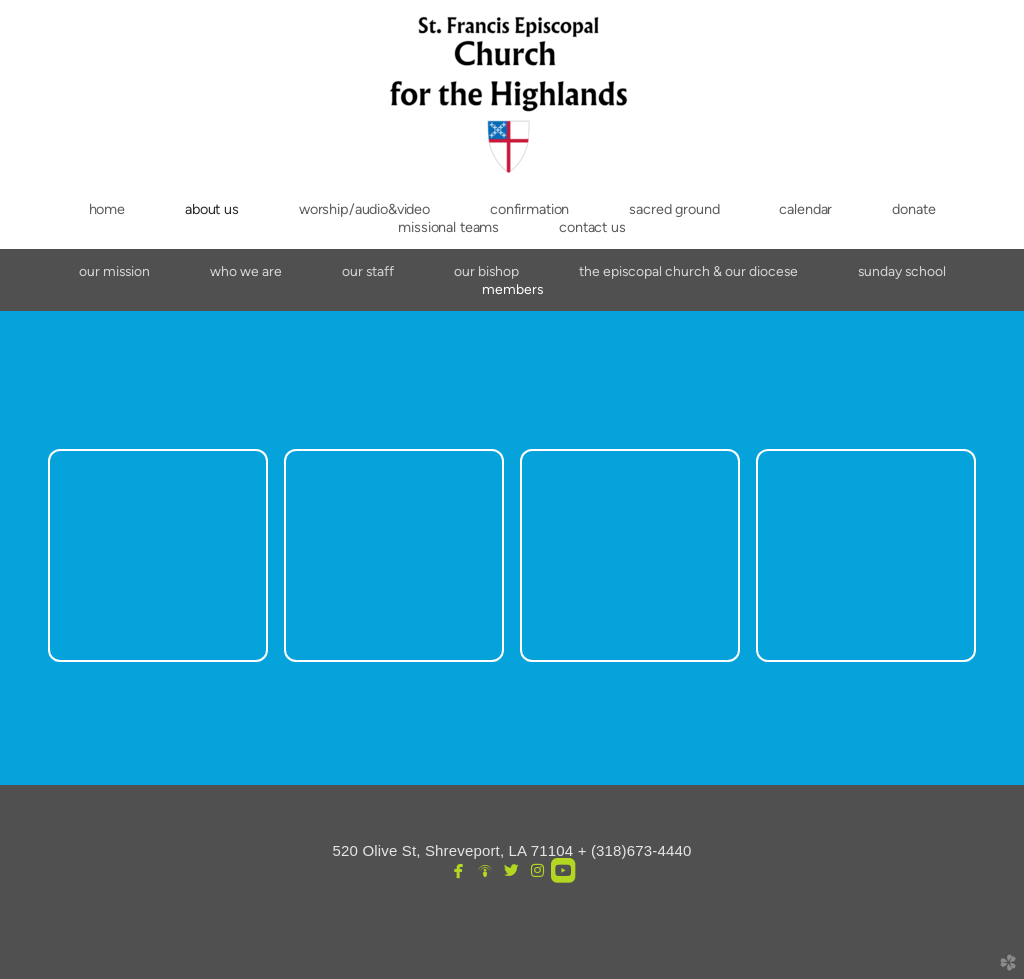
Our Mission (114, 271)
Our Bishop (486, 271)
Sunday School (902, 271)
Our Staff (368, 271)
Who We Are (246, 271)
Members (512, 289)
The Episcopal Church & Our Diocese (688, 271)
